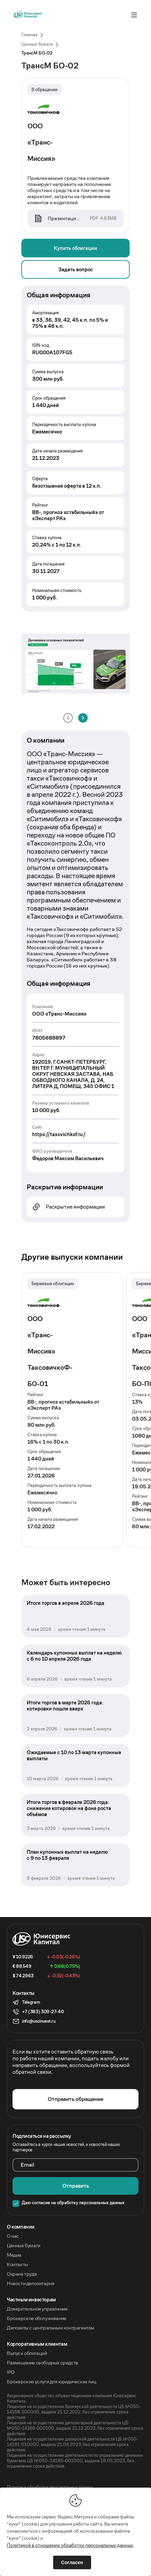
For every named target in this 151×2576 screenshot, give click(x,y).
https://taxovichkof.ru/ (59, 1134)
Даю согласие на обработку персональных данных (73, 2203)
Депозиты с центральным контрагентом (50, 2328)
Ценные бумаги (23, 2245)
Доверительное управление (37, 2309)
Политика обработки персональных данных (50, 2487)
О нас (13, 2236)
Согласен (72, 2562)
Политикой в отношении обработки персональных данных (70, 2545)
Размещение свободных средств (42, 2363)
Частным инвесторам (31, 2300)
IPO (11, 2372)
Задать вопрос (75, 269)
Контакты (17, 2264)
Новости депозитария (30, 2283)
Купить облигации (75, 248)
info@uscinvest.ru (39, 2021)
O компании (21, 2227)
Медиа (14, 2255)
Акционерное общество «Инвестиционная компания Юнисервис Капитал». (71, 2398)
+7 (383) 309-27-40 (43, 2012)
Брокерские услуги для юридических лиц (51, 2382)
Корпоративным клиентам (37, 2344)
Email (27, 2165)
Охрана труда (22, 2274)
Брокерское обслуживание (36, 2318)
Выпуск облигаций (27, 2353)
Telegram (31, 2002)
